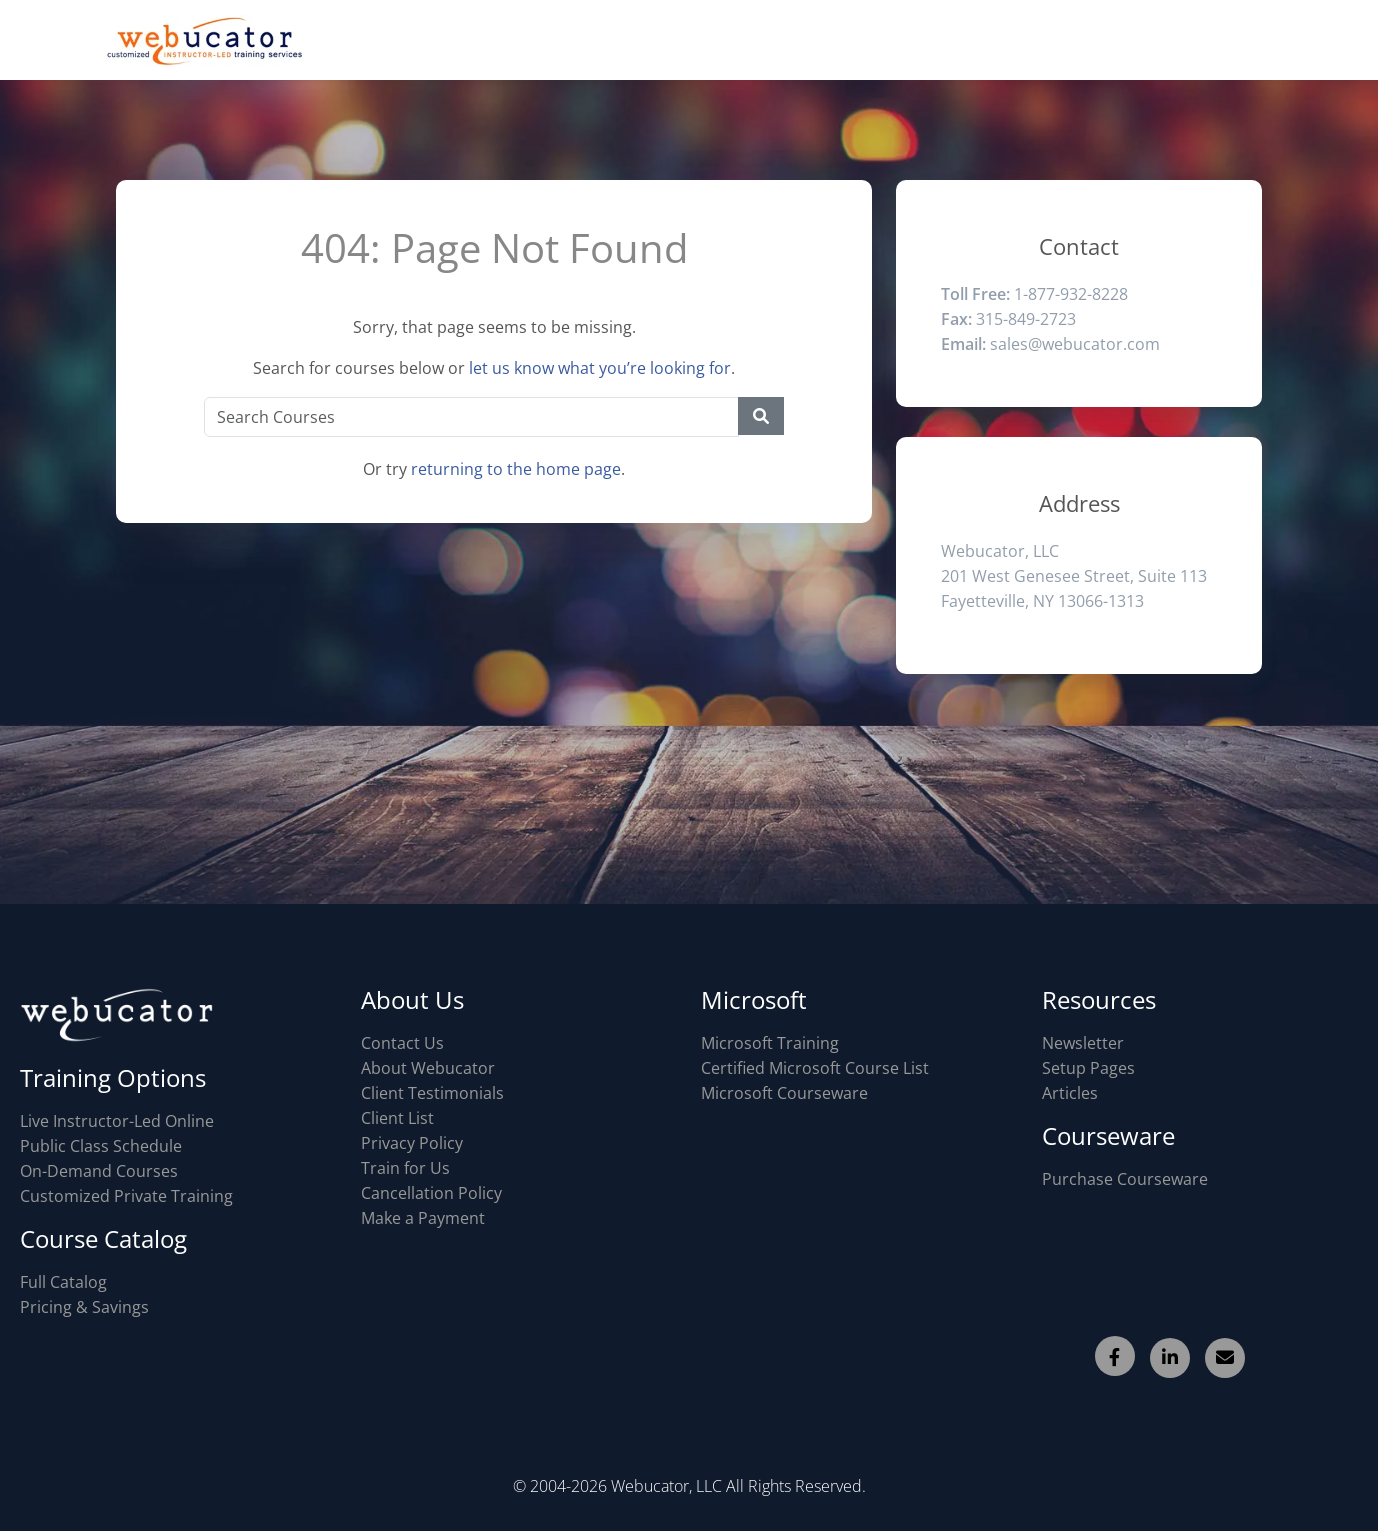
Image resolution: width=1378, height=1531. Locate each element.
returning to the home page (516, 469)
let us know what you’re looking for (600, 368)
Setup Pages (1088, 1068)
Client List (397, 1118)
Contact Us (402, 1043)
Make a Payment (423, 1218)
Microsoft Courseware (784, 1093)
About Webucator (428, 1068)
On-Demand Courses (99, 1171)
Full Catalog (63, 1282)
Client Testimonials (432, 1093)
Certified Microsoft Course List (815, 1068)
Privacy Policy (412, 1143)
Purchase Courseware (1125, 1179)
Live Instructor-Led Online (117, 1121)
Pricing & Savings (84, 1307)
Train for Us (405, 1168)
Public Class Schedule (101, 1146)
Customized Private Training (126, 1196)
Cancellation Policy (431, 1193)
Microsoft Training (770, 1043)
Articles (1070, 1093)
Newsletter (1083, 1043)
